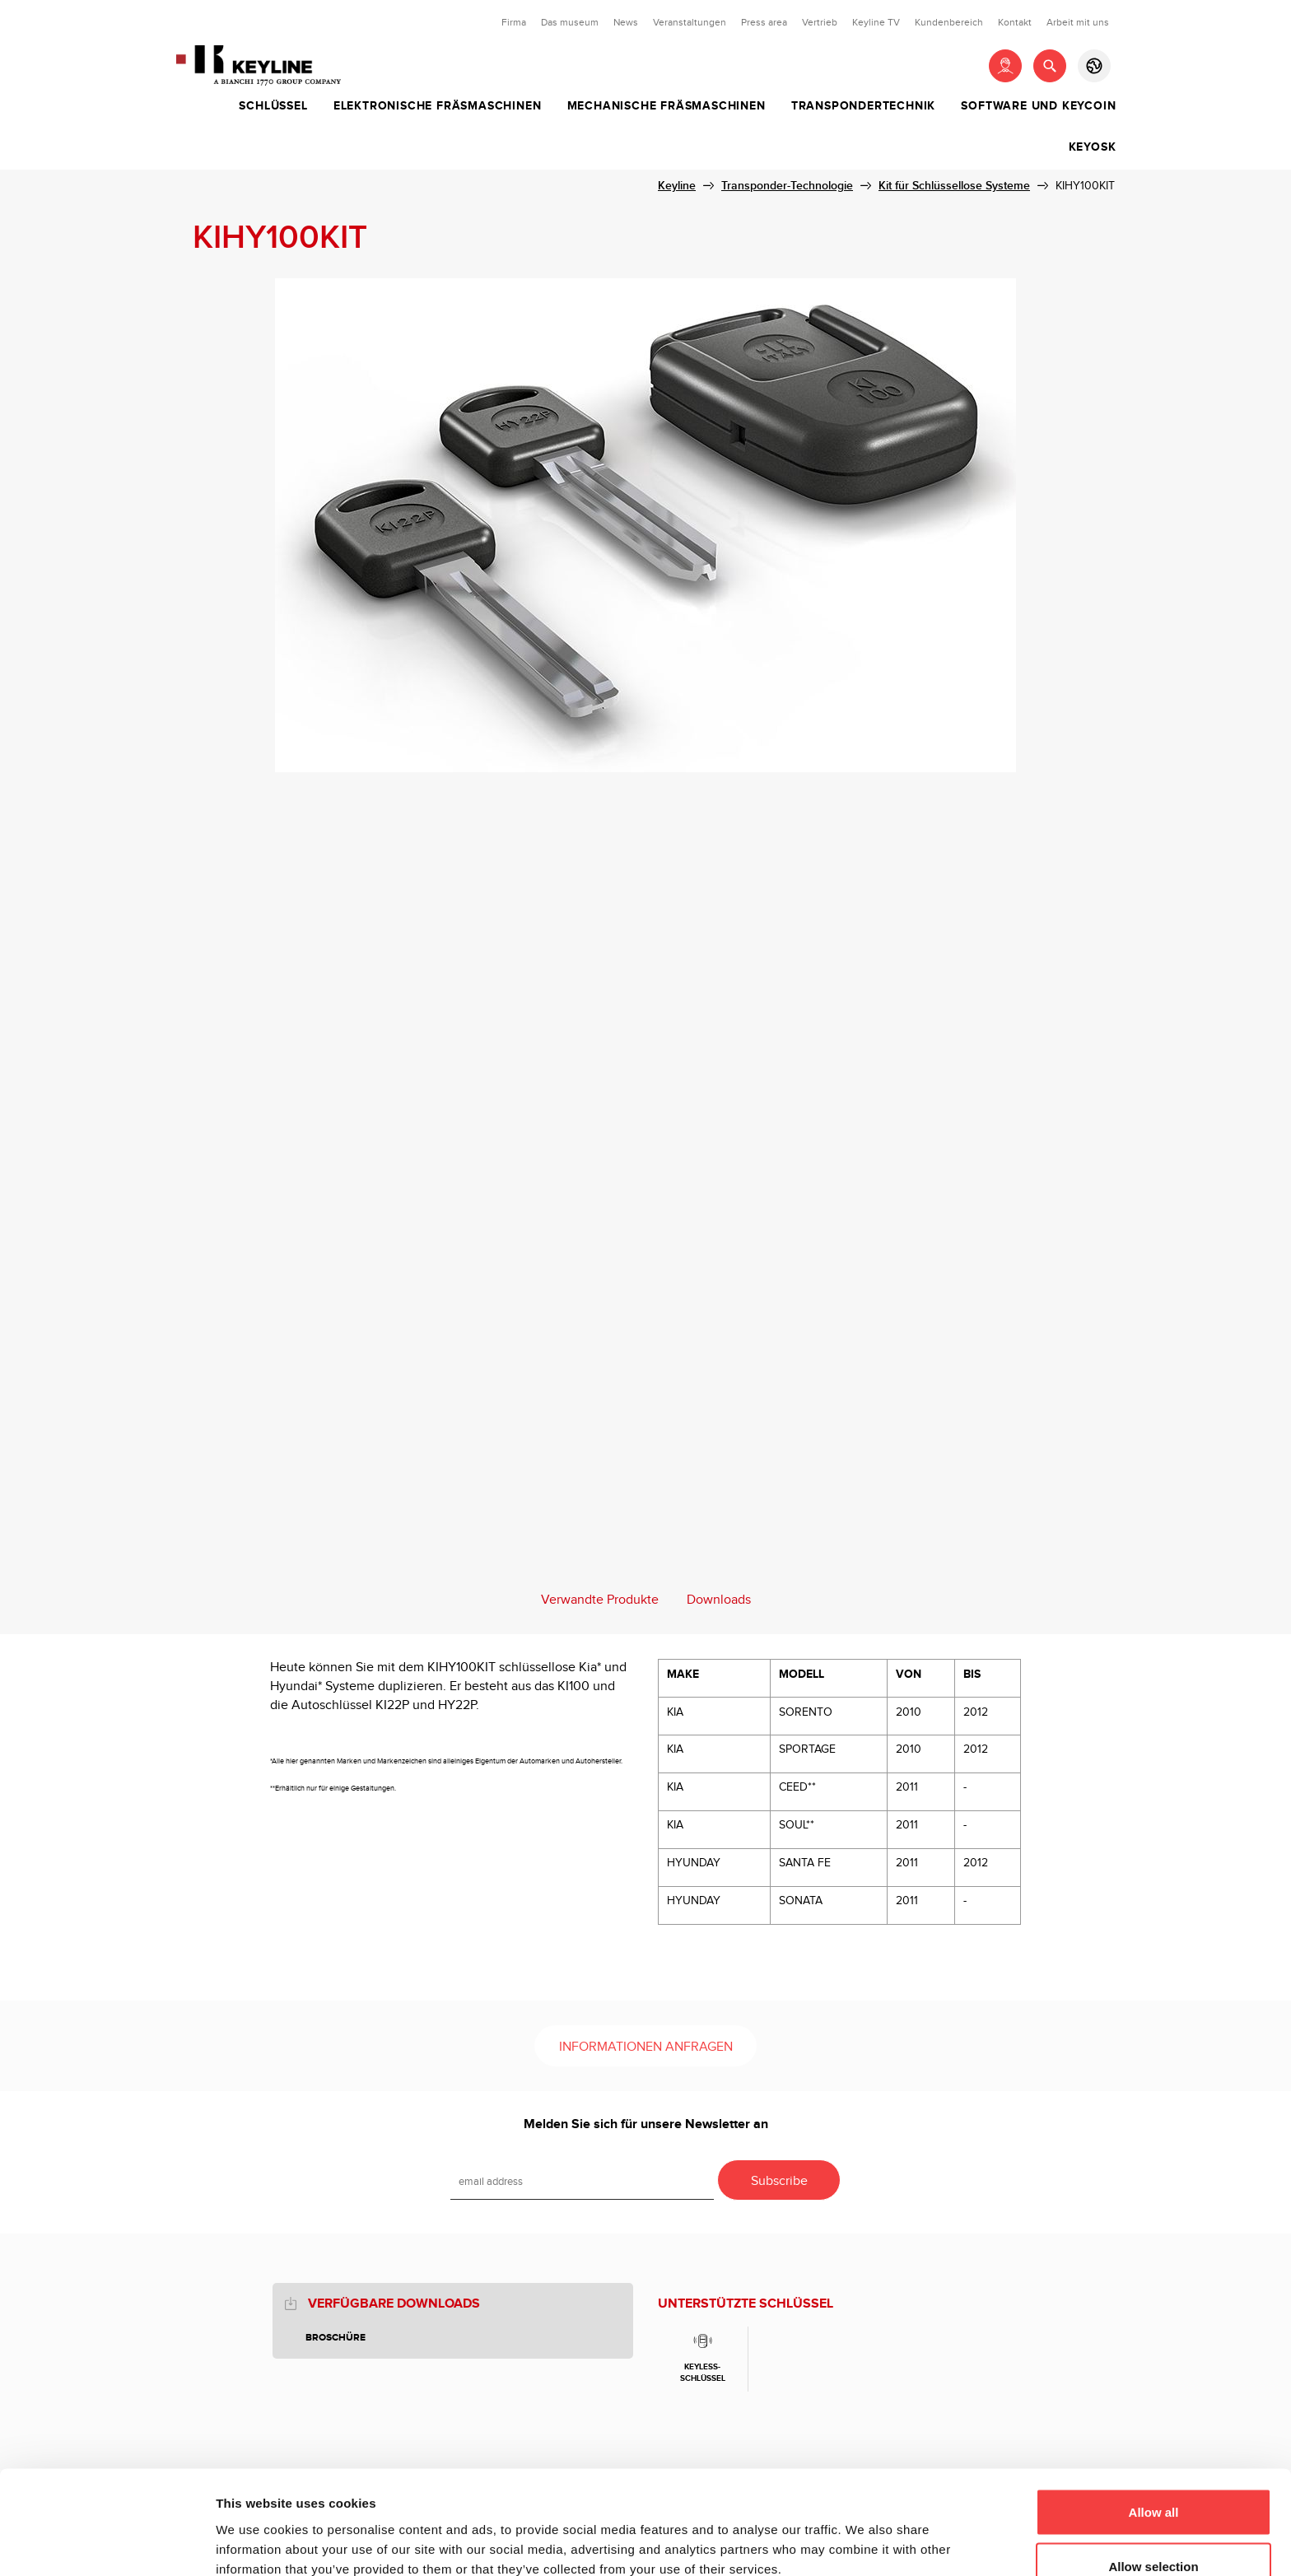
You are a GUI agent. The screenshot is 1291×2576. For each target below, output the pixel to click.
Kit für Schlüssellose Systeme (954, 186)
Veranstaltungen (689, 22)
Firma (513, 22)
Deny (1154, 2532)
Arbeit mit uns (1077, 22)
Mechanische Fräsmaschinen (666, 106)
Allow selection (1153, 2478)
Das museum (570, 22)
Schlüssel (273, 106)
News (625, 22)
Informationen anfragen (646, 2047)
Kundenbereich (949, 22)
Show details (864, 2534)
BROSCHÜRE (335, 2337)
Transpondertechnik (863, 106)
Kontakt (1015, 22)
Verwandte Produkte (600, 1600)
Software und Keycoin (1038, 106)
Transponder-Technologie (787, 186)
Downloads (719, 1600)
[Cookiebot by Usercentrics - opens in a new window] (107, 2544)
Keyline (677, 186)
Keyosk (1092, 147)
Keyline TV (876, 22)
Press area (764, 22)
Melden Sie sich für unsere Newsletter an (646, 2124)
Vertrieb (819, 22)
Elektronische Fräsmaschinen (437, 106)
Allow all (1154, 2424)
